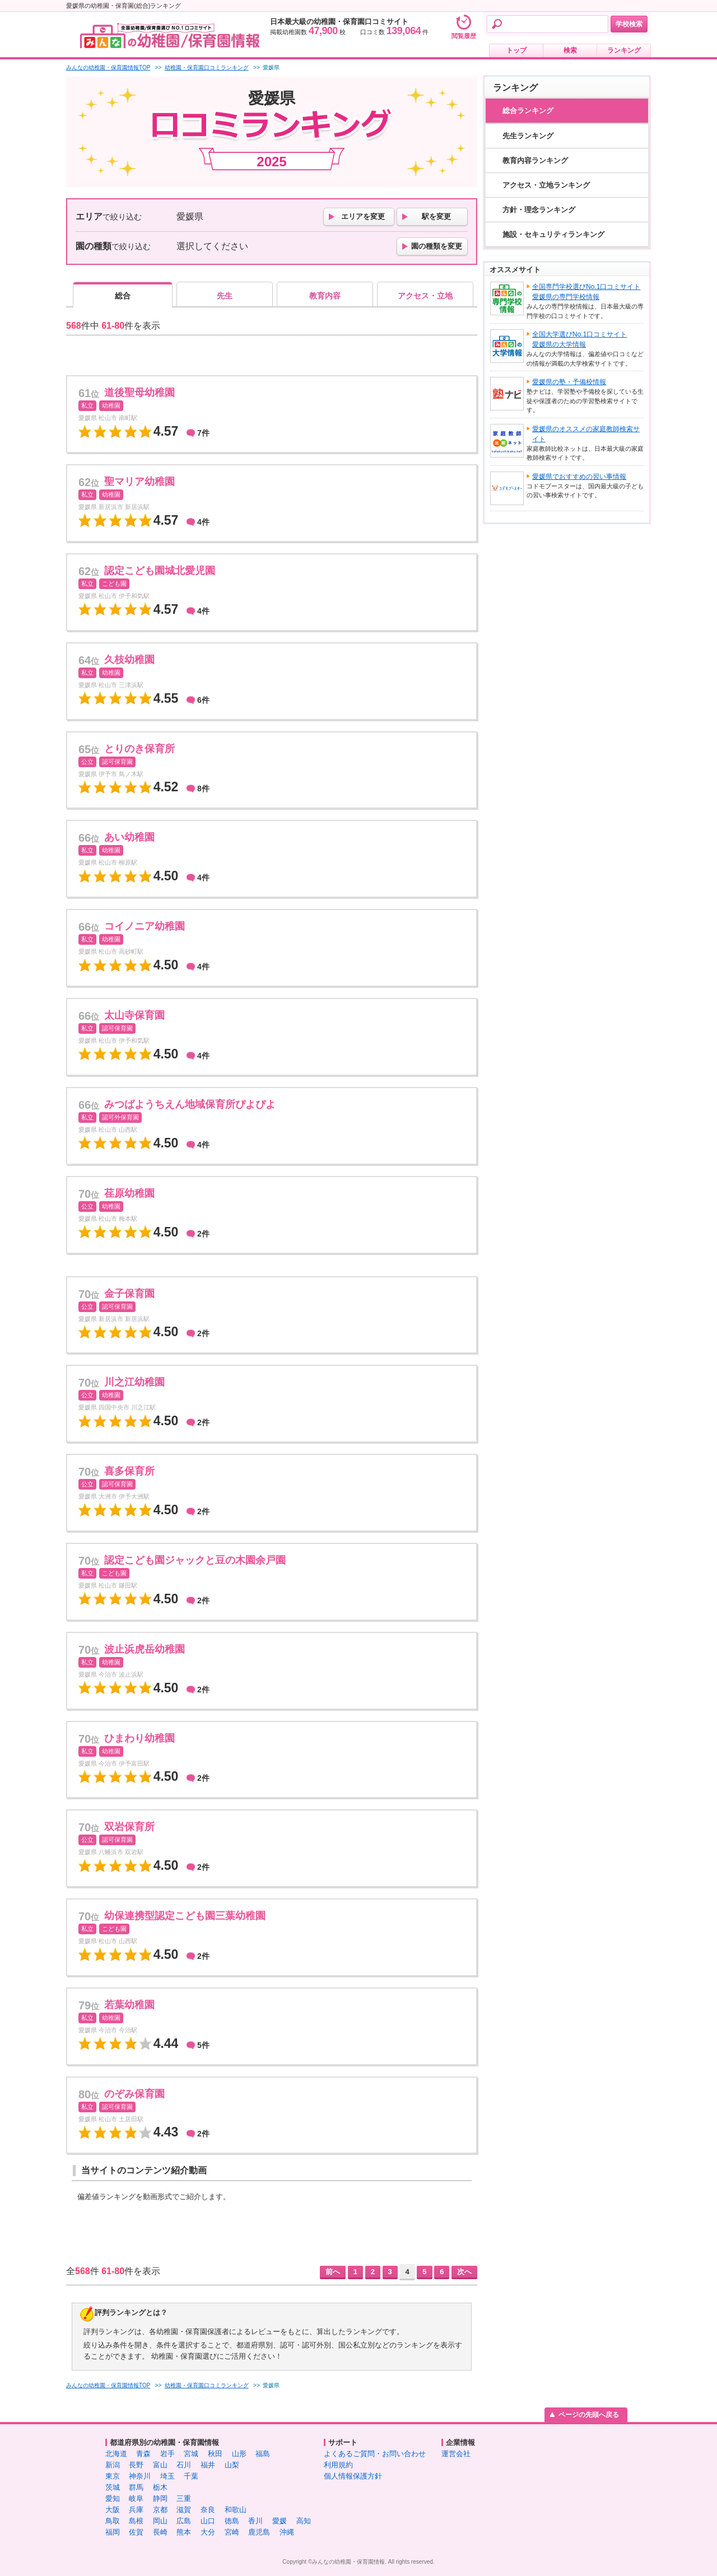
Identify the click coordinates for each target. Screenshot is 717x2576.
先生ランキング (527, 136)
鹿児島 (259, 2532)
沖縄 (287, 2532)
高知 (303, 2521)
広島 (183, 2521)
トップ (516, 50)
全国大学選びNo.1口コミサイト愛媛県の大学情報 (579, 339)
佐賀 (136, 2532)
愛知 (112, 2498)
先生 (224, 295)
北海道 (116, 2453)
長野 (136, 2465)
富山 (160, 2465)
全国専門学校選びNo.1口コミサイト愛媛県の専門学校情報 (586, 292)
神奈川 (140, 2476)
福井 (208, 2465)
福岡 (112, 2532)
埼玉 (167, 2476)
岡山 (160, 2521)
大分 (208, 2532)
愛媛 (279, 2521)
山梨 (232, 2465)
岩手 (167, 2453)
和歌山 (235, 2509)
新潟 (112, 2465)
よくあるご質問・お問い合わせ (375, 2453)
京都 (160, 2509)
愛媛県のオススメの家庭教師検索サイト (586, 434)
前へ (332, 2271)
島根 (136, 2521)
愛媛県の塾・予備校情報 (569, 382)
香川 (255, 2521)
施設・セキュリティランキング (553, 234)
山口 (208, 2521)
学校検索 (629, 24)
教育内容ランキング (535, 160)
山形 (239, 2453)
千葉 (191, 2476)
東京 (112, 2476)
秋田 (215, 2453)
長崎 (160, 2532)
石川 (183, 2465)
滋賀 (183, 2509)
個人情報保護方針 (353, 2476)
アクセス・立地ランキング (546, 185)
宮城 (191, 2453)
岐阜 (136, 2498)
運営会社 (456, 2453)
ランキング (624, 50)
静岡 (160, 2498)
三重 (183, 2498)
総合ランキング (527, 110)
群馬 (136, 2487)
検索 (570, 50)
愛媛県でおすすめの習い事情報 (579, 476)
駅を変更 (436, 216)
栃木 (160, 2487)
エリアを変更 (363, 216)
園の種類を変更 (436, 246)
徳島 (232, 2521)
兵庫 (136, 2509)
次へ (464, 2271)
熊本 (183, 2532)
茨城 (112, 2487)
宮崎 (232, 2532)
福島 (262, 2453)
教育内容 (325, 295)
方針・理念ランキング (538, 210)
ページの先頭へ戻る (588, 2415)
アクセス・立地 (425, 295)
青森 (143, 2453)
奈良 (208, 2509)
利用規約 (338, 2465)
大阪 (112, 2509)
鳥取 (112, 2521)
